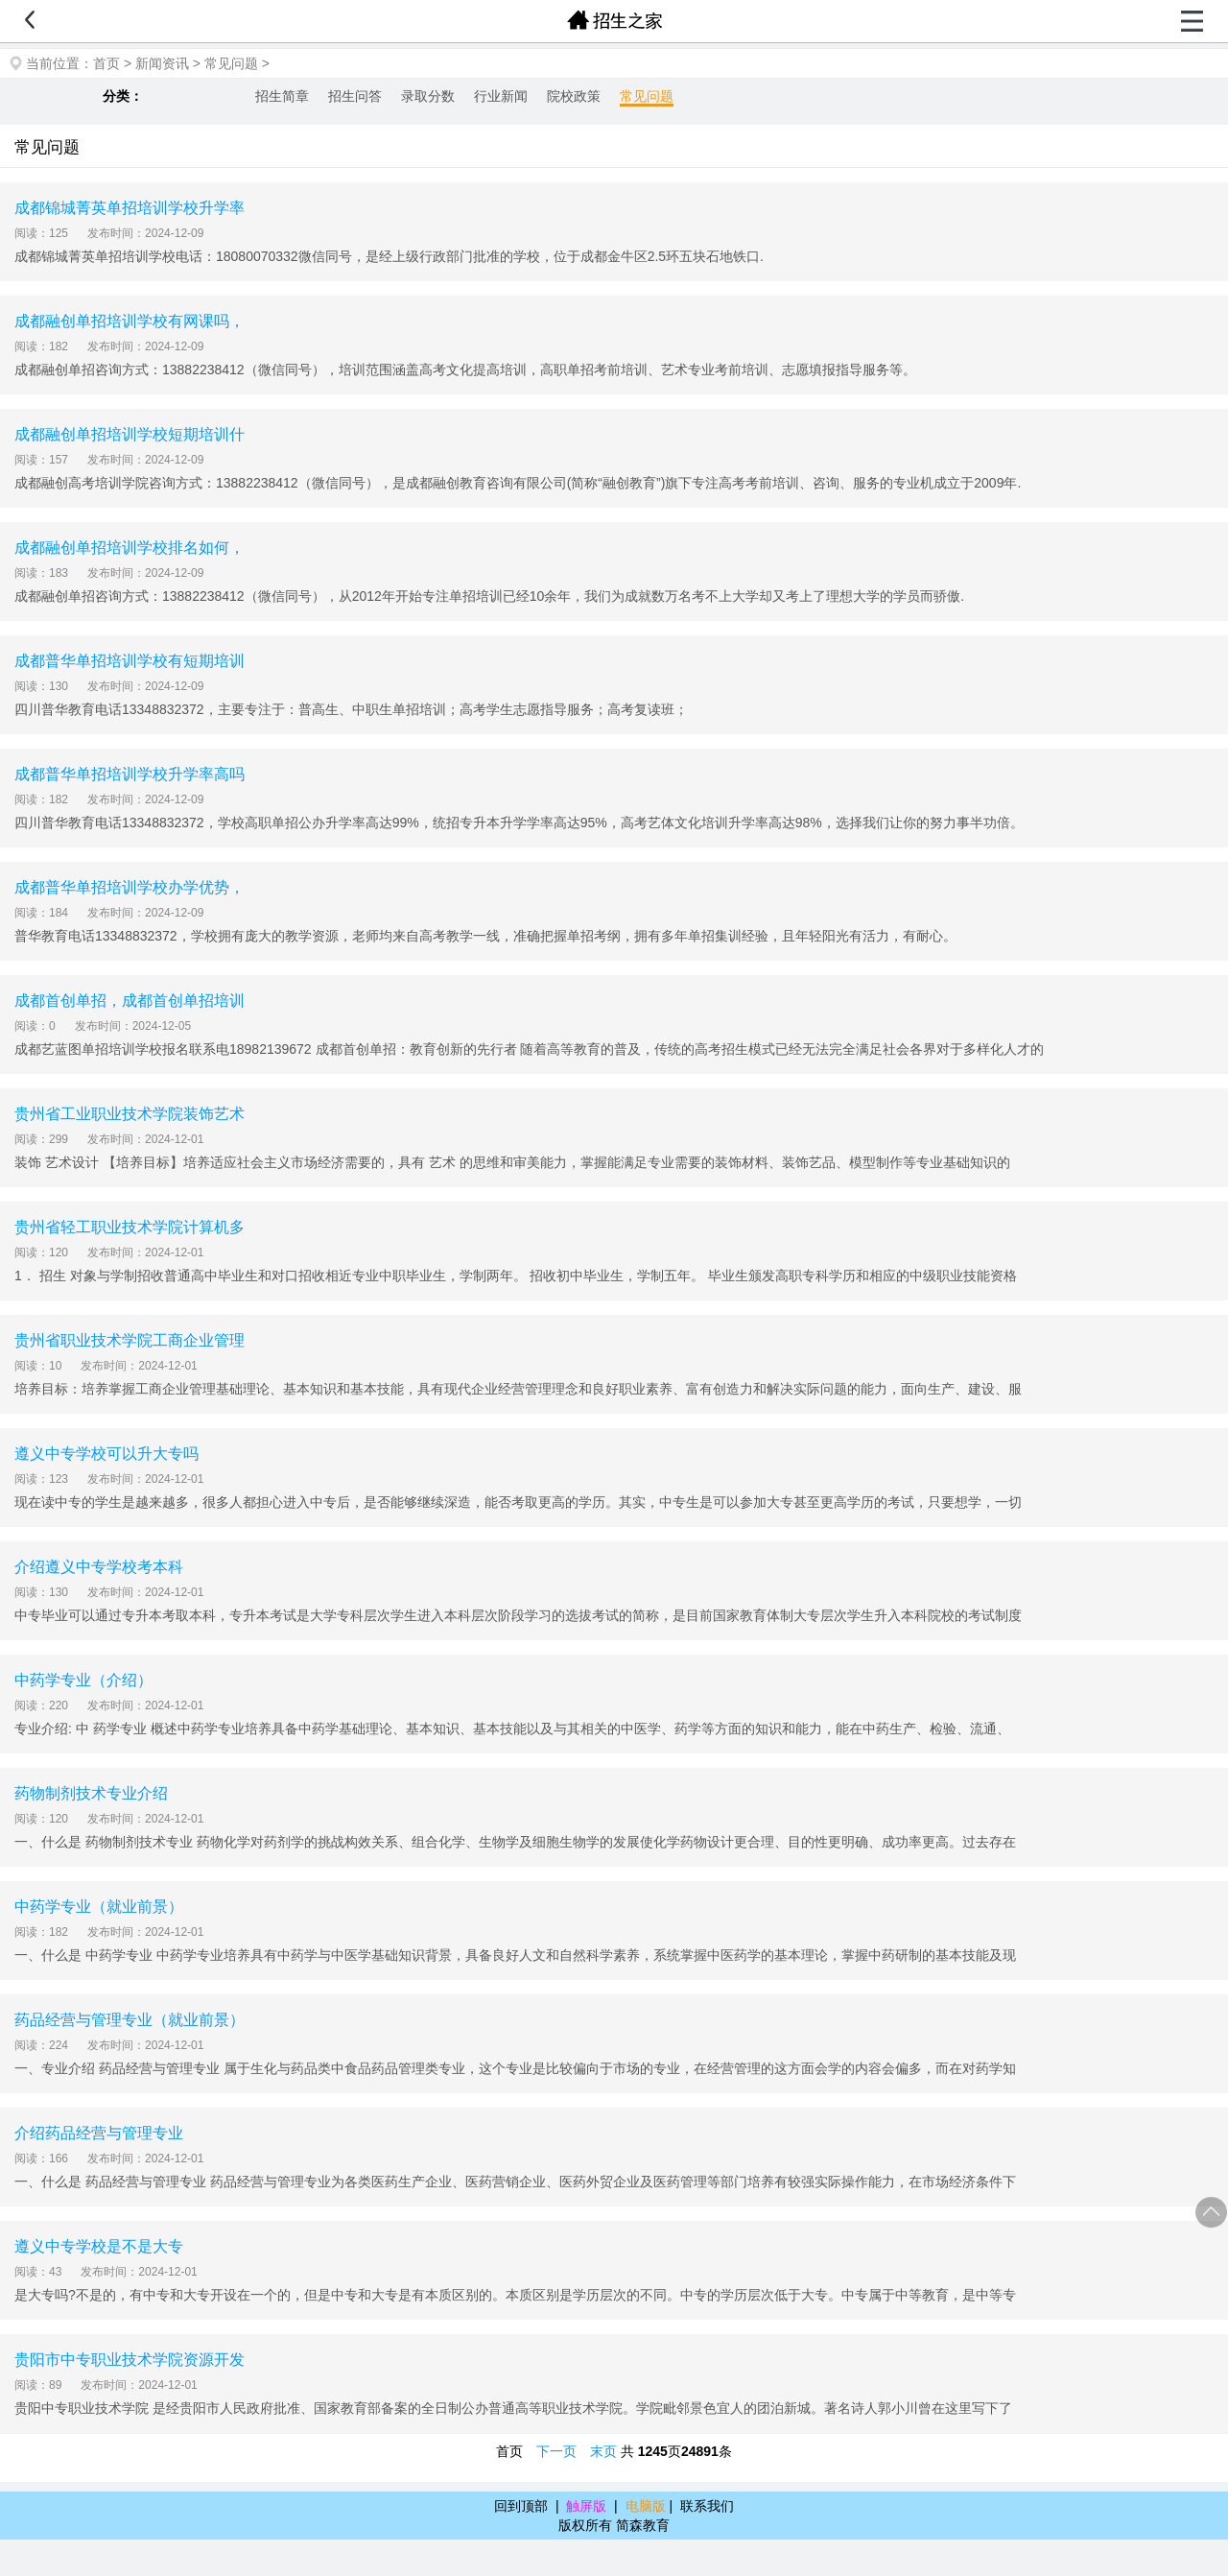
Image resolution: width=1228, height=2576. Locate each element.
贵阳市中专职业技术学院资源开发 (129, 2359)
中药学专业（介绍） (83, 1680)
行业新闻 (501, 96)
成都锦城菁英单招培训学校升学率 (129, 208)
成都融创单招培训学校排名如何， (129, 547)
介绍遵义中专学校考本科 (98, 1567)
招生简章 (282, 96)
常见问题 (231, 63)
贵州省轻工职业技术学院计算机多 (129, 1227)
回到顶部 (521, 2506)
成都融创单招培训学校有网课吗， (129, 321)
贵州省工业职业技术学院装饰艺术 (129, 1114)
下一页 (556, 2451)
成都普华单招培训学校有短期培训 (129, 661)
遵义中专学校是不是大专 (98, 2246)
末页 (603, 2451)
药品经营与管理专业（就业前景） (129, 2020)
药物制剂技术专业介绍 (91, 1793)
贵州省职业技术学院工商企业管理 (129, 1340)
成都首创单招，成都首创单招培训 (129, 1000)
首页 (106, 63)
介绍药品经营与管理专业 (98, 2133)
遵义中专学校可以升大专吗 (106, 1453)
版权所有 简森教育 (614, 2525)
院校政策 (574, 96)
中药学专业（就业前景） (98, 1906)
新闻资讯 (162, 63)
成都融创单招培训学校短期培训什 (129, 434)
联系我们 (707, 2506)
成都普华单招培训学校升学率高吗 (129, 774)
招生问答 (355, 96)
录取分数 (428, 96)
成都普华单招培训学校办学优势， (129, 887)
